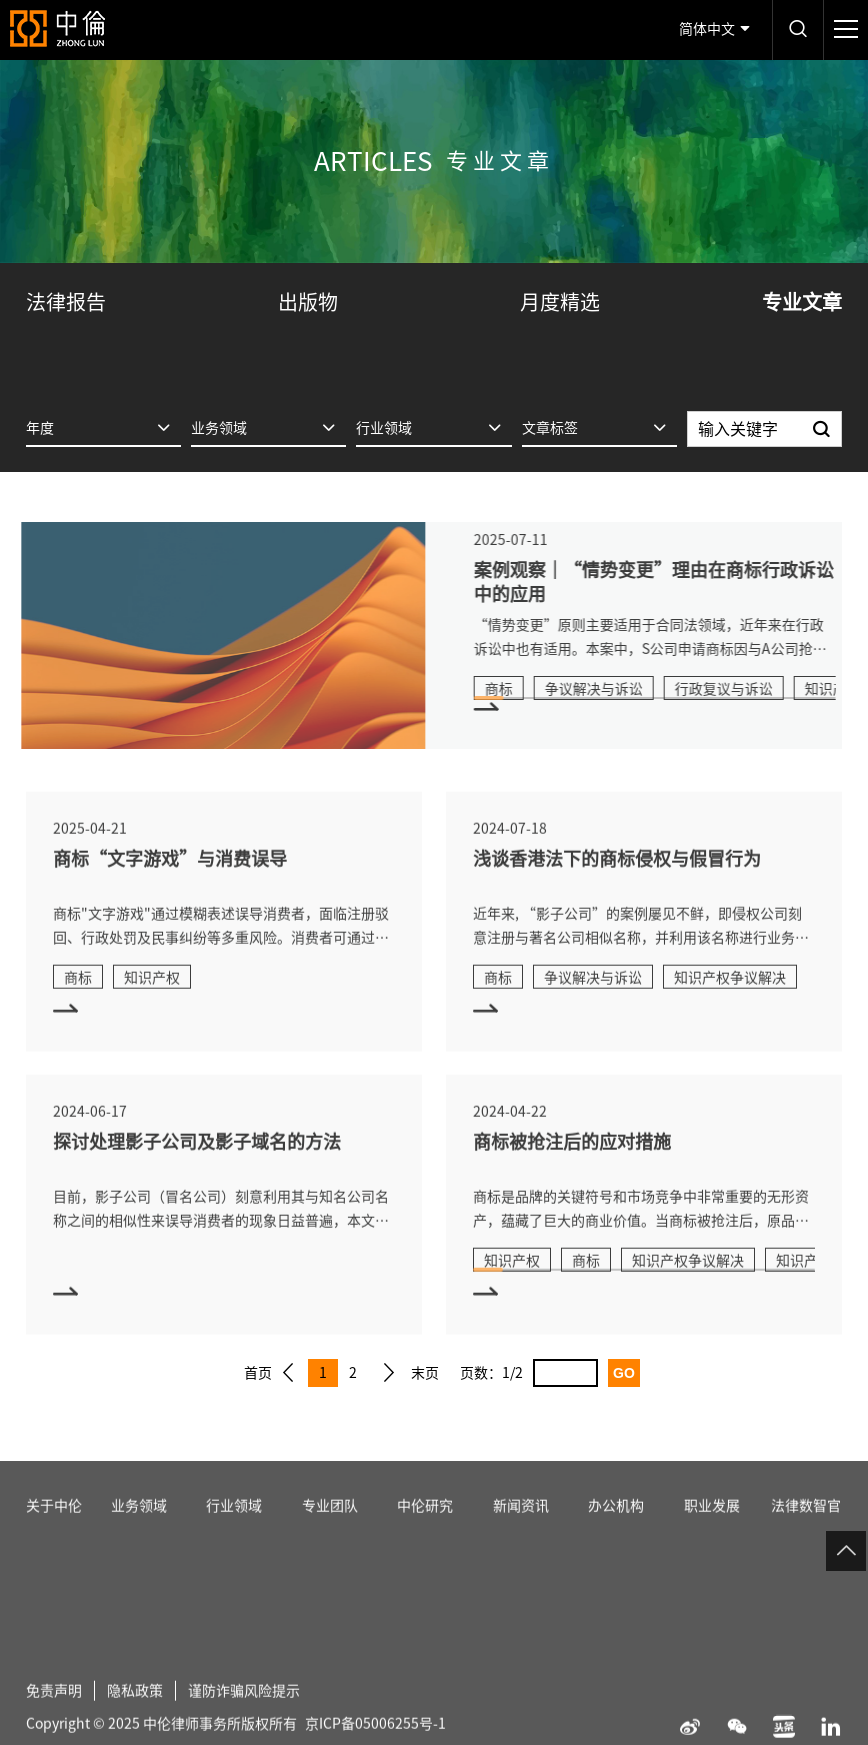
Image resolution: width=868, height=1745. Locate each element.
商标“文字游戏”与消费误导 (170, 884)
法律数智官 (806, 1531)
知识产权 (152, 1003)
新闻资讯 (521, 1531)
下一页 (389, 1373)
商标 (524, 689)
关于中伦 (54, 1531)
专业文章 (802, 302)
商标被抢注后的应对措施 (572, 1167)
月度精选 (560, 302)
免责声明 (54, 1716)
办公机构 (616, 1531)
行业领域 (234, 1531)
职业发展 (712, 1531)
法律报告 (66, 302)
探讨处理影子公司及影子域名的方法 (197, 1167)
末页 (425, 1373)
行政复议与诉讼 (749, 689)
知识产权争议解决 (730, 1003)
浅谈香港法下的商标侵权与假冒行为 (617, 884)
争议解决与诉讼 (619, 689)
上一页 (288, 1373)
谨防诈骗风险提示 (244, 1716)
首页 (258, 1373)
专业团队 (330, 1531)
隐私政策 (135, 1716)
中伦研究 (425, 1531)
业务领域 (139, 1531)
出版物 (308, 302)
